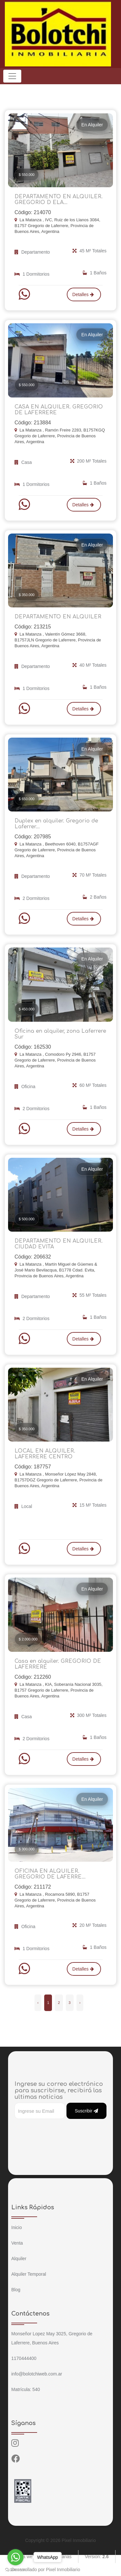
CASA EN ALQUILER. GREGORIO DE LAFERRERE (59, 410)
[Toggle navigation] (12, 76)
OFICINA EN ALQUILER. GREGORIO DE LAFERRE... (50, 1874)
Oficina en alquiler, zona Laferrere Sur (60, 1034)
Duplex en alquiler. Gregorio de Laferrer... (56, 824)
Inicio (16, 2227)
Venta (17, 2243)
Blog (15, 2289)
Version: (97, 2556)
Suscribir (86, 2110)
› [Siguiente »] (80, 2003)
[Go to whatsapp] (15, 2557)
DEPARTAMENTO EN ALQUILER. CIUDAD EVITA (59, 1244)
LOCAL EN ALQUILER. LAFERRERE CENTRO (45, 1454)
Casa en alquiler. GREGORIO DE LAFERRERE (58, 1664)
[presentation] (64, 2132)
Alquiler (18, 2258)
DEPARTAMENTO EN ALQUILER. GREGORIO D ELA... (59, 199)
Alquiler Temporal (28, 2274)
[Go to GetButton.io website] (15, 2569)
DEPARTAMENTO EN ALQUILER (58, 617)
